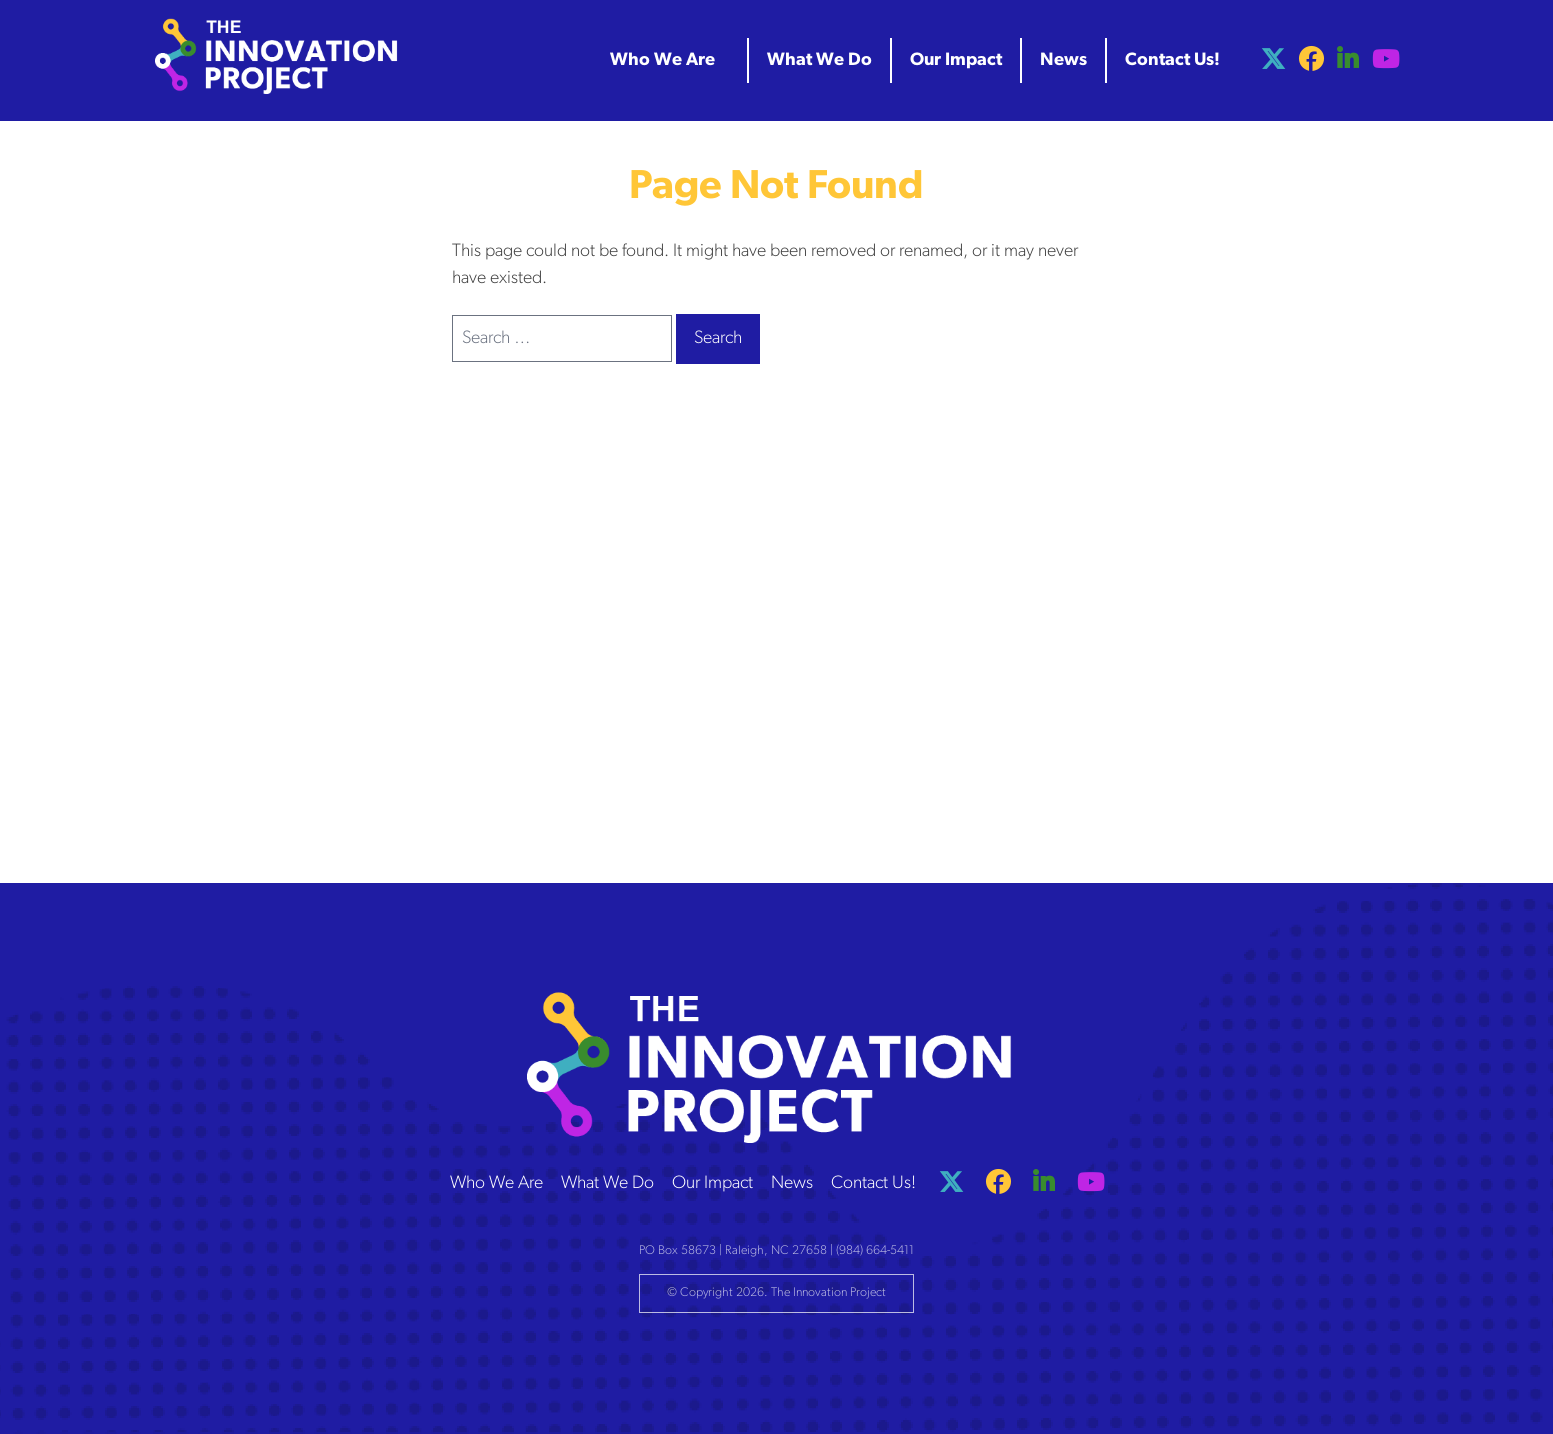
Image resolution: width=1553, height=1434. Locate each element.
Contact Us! (873, 1183)
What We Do (607, 1183)
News (792, 1183)
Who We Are (496, 1183)
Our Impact (712, 1183)
